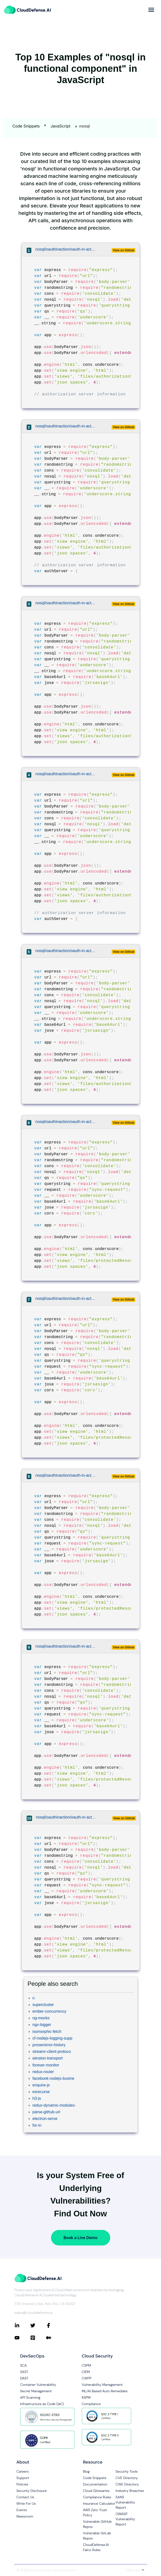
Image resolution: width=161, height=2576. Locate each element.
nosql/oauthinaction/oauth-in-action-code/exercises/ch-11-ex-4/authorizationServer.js (65, 951)
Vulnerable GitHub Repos (97, 2524)
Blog (86, 2471)
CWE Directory (127, 2484)
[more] (151, 10)
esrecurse (41, 2092)
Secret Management (36, 2391)
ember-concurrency (50, 2011)
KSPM (86, 2397)
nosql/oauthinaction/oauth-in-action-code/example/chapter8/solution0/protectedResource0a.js (66, 1817)
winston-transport (48, 2058)
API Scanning (30, 2397)
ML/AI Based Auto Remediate (105, 2391)
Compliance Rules (97, 2497)
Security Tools (127, 2471)
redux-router (43, 2072)
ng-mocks (41, 2018)
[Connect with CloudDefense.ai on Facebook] (54, 2325)
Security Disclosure (32, 2490)
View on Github (123, 250)
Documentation (95, 2484)
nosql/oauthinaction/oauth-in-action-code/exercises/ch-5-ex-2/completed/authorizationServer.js (65, 426)
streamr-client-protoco (52, 2051)
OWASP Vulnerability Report (125, 2519)
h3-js (37, 2098)
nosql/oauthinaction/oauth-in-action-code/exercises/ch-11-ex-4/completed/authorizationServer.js (65, 603)
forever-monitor (46, 2065)
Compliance (91, 2404)
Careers (23, 2471)
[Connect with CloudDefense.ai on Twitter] (38, 2325)
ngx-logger (42, 2025)
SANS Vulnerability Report (125, 2502)
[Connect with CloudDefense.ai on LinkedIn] (22, 2325)
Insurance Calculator (99, 2503)
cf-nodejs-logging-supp (52, 2038)
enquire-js (41, 2085)
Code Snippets (26, 126)
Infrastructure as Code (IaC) (42, 2404)
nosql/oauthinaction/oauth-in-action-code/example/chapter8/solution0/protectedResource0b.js (65, 1475)
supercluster (43, 2005)
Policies (22, 2484)
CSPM (86, 2365)
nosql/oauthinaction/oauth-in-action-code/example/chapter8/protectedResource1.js (65, 1646)
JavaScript (60, 126)
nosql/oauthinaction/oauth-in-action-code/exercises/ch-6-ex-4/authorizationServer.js (65, 249)
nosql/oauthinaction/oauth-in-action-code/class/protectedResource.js (65, 1298)
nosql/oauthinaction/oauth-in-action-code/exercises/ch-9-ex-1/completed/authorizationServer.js (65, 774)
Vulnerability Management (102, 2384)
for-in (37, 2125)
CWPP (86, 2378)
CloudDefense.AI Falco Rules (96, 2547)
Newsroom (25, 2516)
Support (23, 2478)
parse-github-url (46, 2112)
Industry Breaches (130, 2490)
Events (22, 2510)
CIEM (86, 2372)
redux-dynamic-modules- (54, 2105)
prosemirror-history (49, 2045)
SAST (24, 2372)
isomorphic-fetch (47, 2031)
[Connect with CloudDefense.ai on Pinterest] (38, 2337)
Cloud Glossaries (96, 2490)
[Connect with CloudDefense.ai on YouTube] (22, 2337)
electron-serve (45, 2118)
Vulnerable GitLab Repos (97, 2535)
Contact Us (25, 2497)
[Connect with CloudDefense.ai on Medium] (54, 2337)
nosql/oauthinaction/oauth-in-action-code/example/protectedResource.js (65, 1122)
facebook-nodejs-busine (53, 2078)
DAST (24, 2378)
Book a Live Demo (80, 2237)
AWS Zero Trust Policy (95, 2512)
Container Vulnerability (38, 2384)
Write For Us (26, 2503)
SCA (23, 2365)
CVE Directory (127, 2478)
